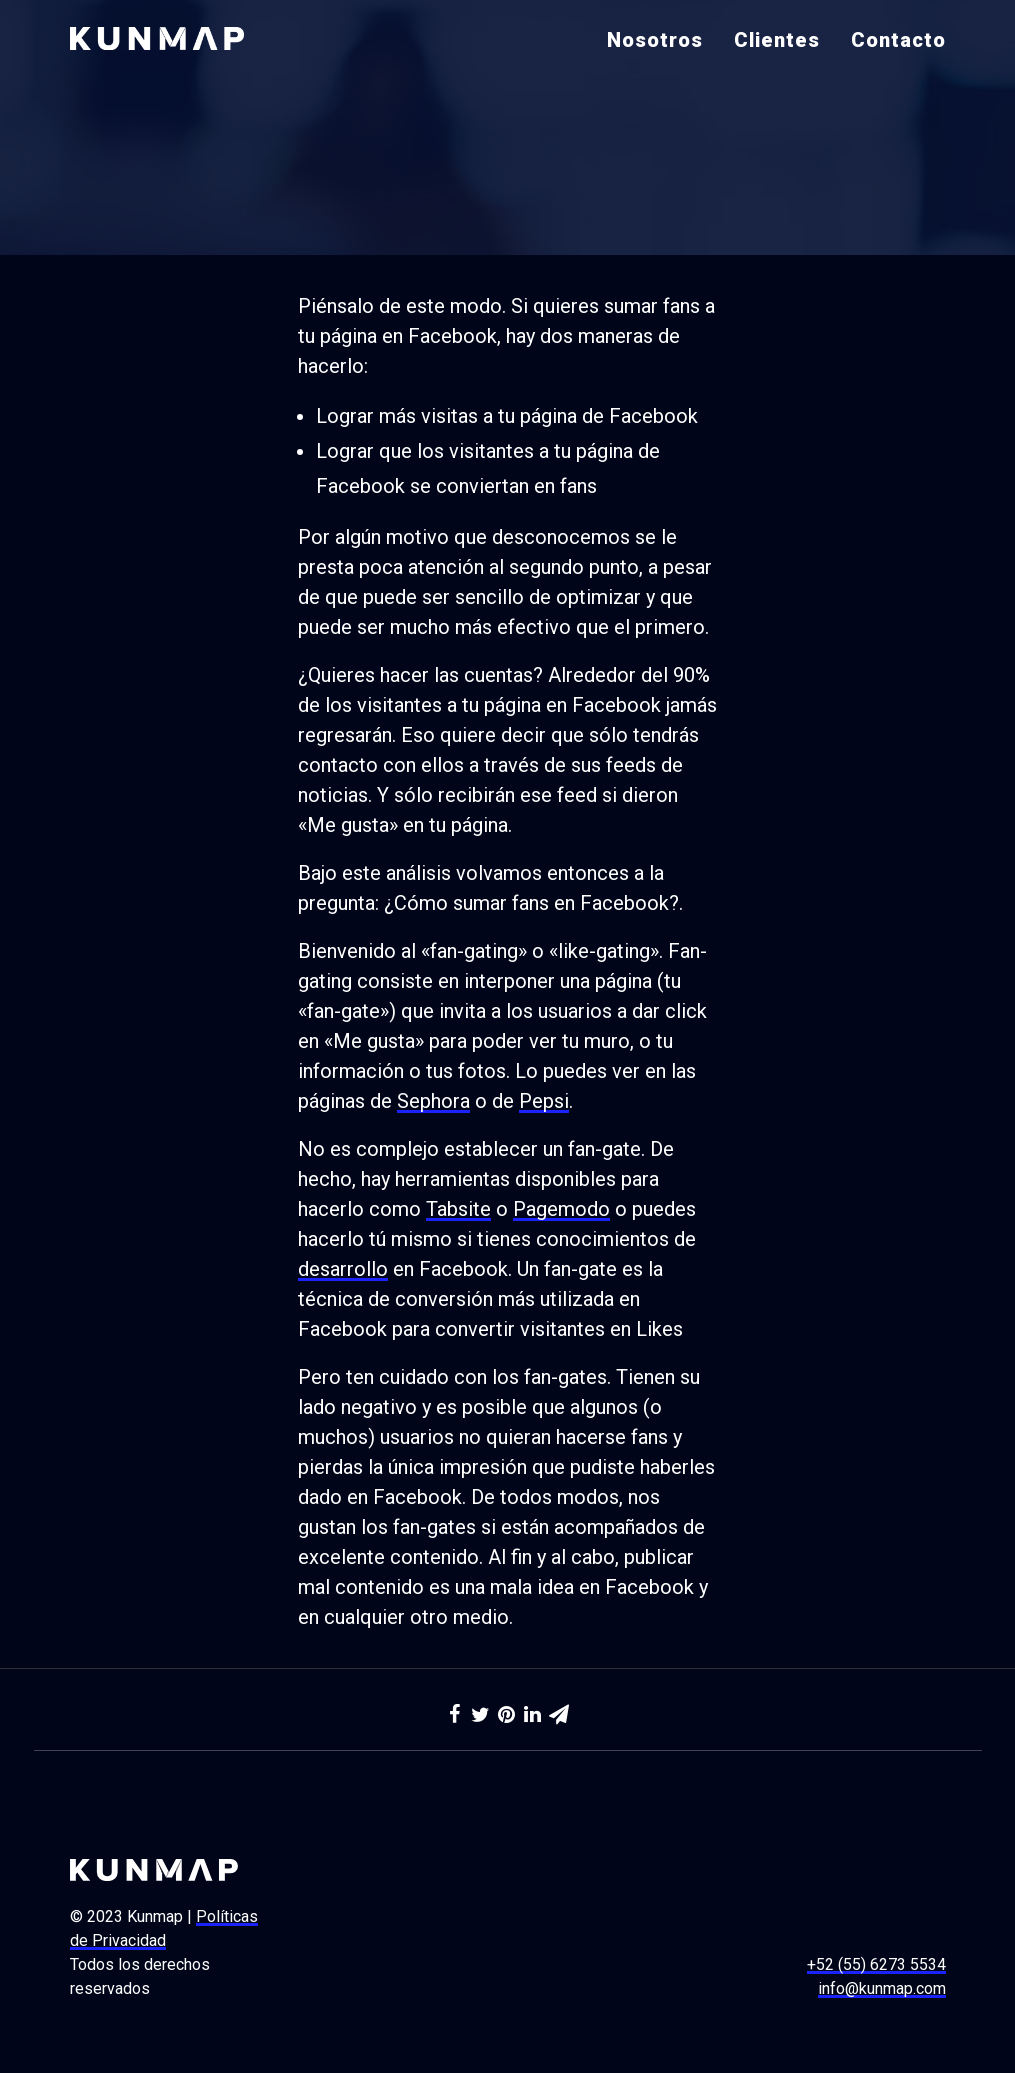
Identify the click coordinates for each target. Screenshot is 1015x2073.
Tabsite (458, 1209)
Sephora (433, 1101)
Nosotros (655, 40)
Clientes (777, 40)
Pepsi (544, 1101)
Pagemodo (561, 1209)
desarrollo (343, 1269)
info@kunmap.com (882, 1988)
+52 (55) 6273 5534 (876, 1964)
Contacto (898, 40)
